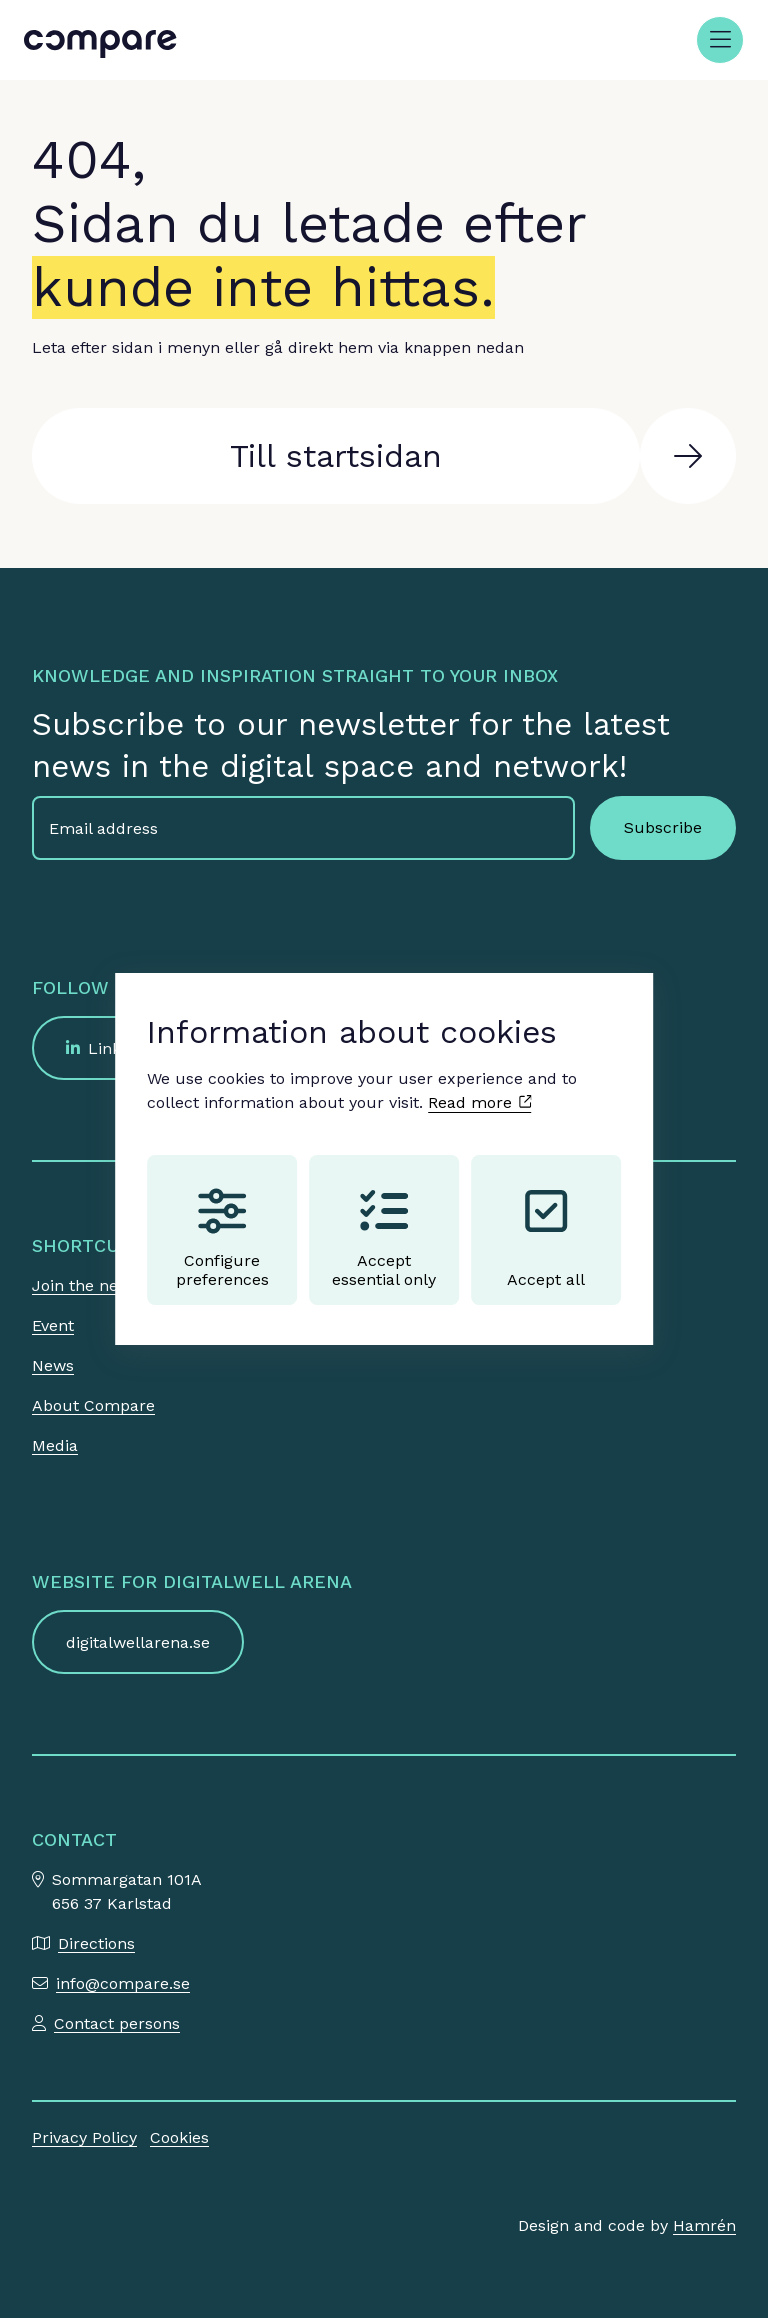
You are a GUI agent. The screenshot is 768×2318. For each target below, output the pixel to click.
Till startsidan (336, 456)
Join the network (97, 1285)
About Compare (93, 1405)
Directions (96, 1943)
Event (53, 1325)
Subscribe (663, 827)
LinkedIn (121, 1048)
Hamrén (704, 2225)
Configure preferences (222, 1238)
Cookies (179, 2137)
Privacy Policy (84, 2137)
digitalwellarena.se (138, 1642)
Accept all (546, 1238)
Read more (479, 1102)
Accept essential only (384, 1238)
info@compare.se (123, 1983)
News (53, 1365)
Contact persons (117, 2023)
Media (55, 1445)
